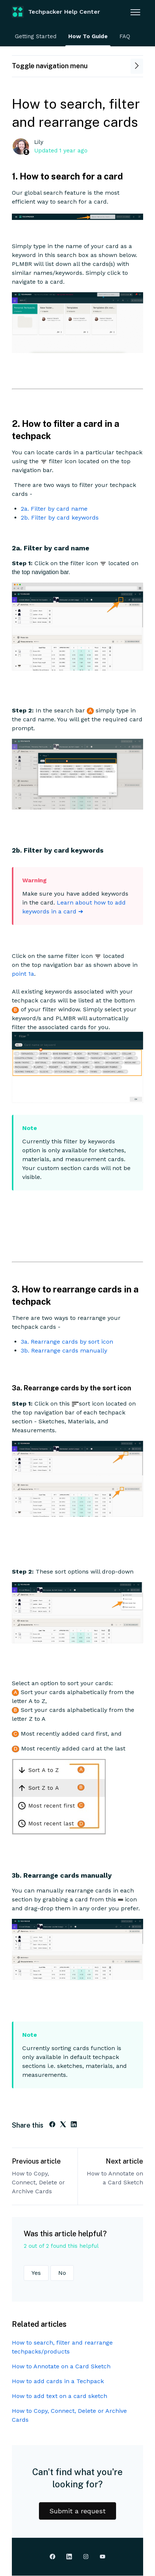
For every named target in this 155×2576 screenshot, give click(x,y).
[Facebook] (52, 2125)
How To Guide (88, 36)
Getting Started (35, 36)
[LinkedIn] (74, 2125)
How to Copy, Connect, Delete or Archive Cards (38, 2182)
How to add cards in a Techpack (58, 2381)
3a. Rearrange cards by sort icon (67, 1341)
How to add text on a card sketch (59, 2395)
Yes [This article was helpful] (36, 2272)
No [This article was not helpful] (62, 2272)
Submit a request (77, 2511)
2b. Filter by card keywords (60, 517)
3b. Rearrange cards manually (64, 1350)
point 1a (23, 973)
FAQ (124, 36)
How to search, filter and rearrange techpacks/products (62, 2347)
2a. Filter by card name (54, 508)
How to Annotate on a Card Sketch (115, 2178)
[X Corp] (63, 2125)
